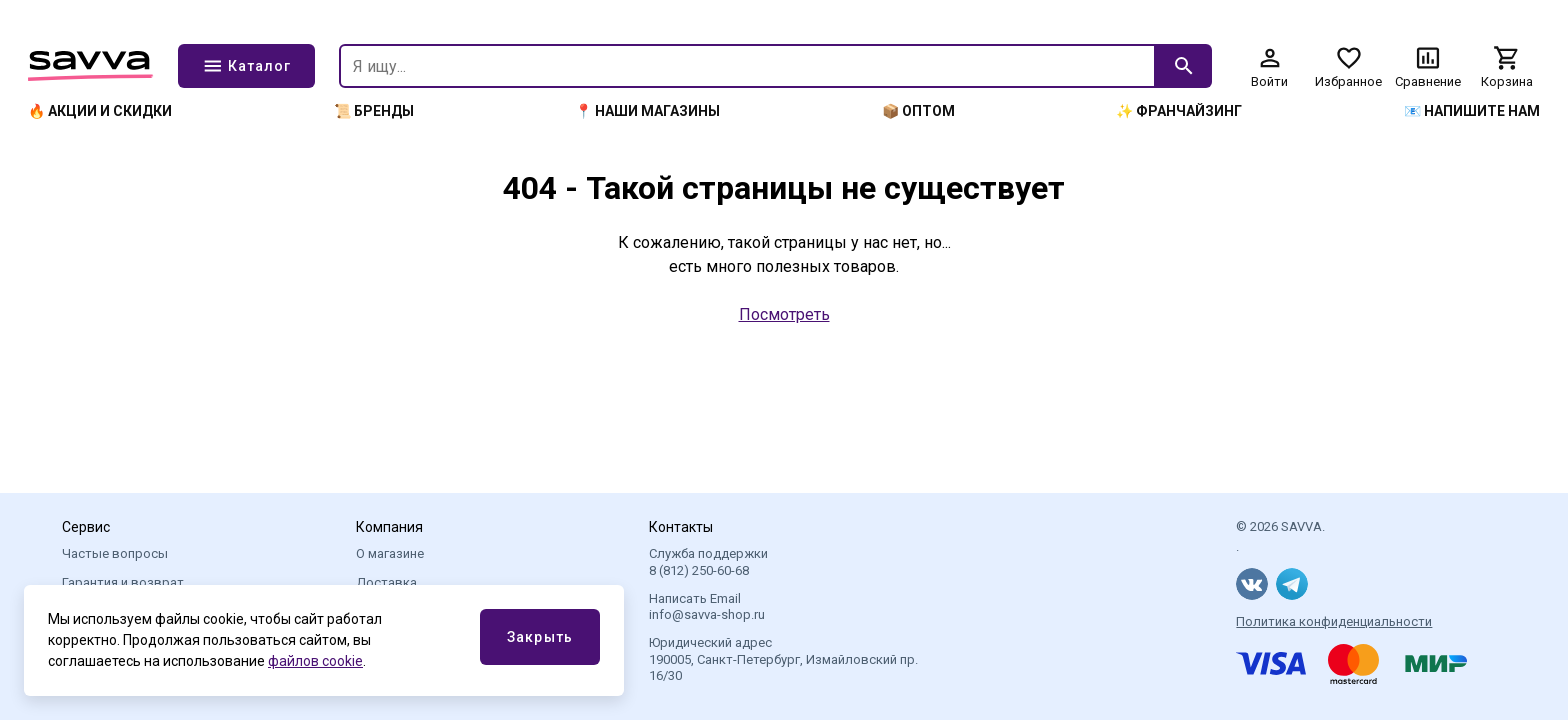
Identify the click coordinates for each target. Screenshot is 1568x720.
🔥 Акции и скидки (100, 111)
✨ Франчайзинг (1179, 111)
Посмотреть (784, 314)
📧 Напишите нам (1472, 111)
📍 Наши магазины (647, 111)
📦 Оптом (918, 111)
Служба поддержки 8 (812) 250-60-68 (708, 561)
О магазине (390, 553)
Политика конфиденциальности (1334, 621)
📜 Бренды (374, 111)
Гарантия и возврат (123, 582)
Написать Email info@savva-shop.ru (707, 606)
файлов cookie (315, 661)
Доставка (386, 582)
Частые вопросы (115, 553)
